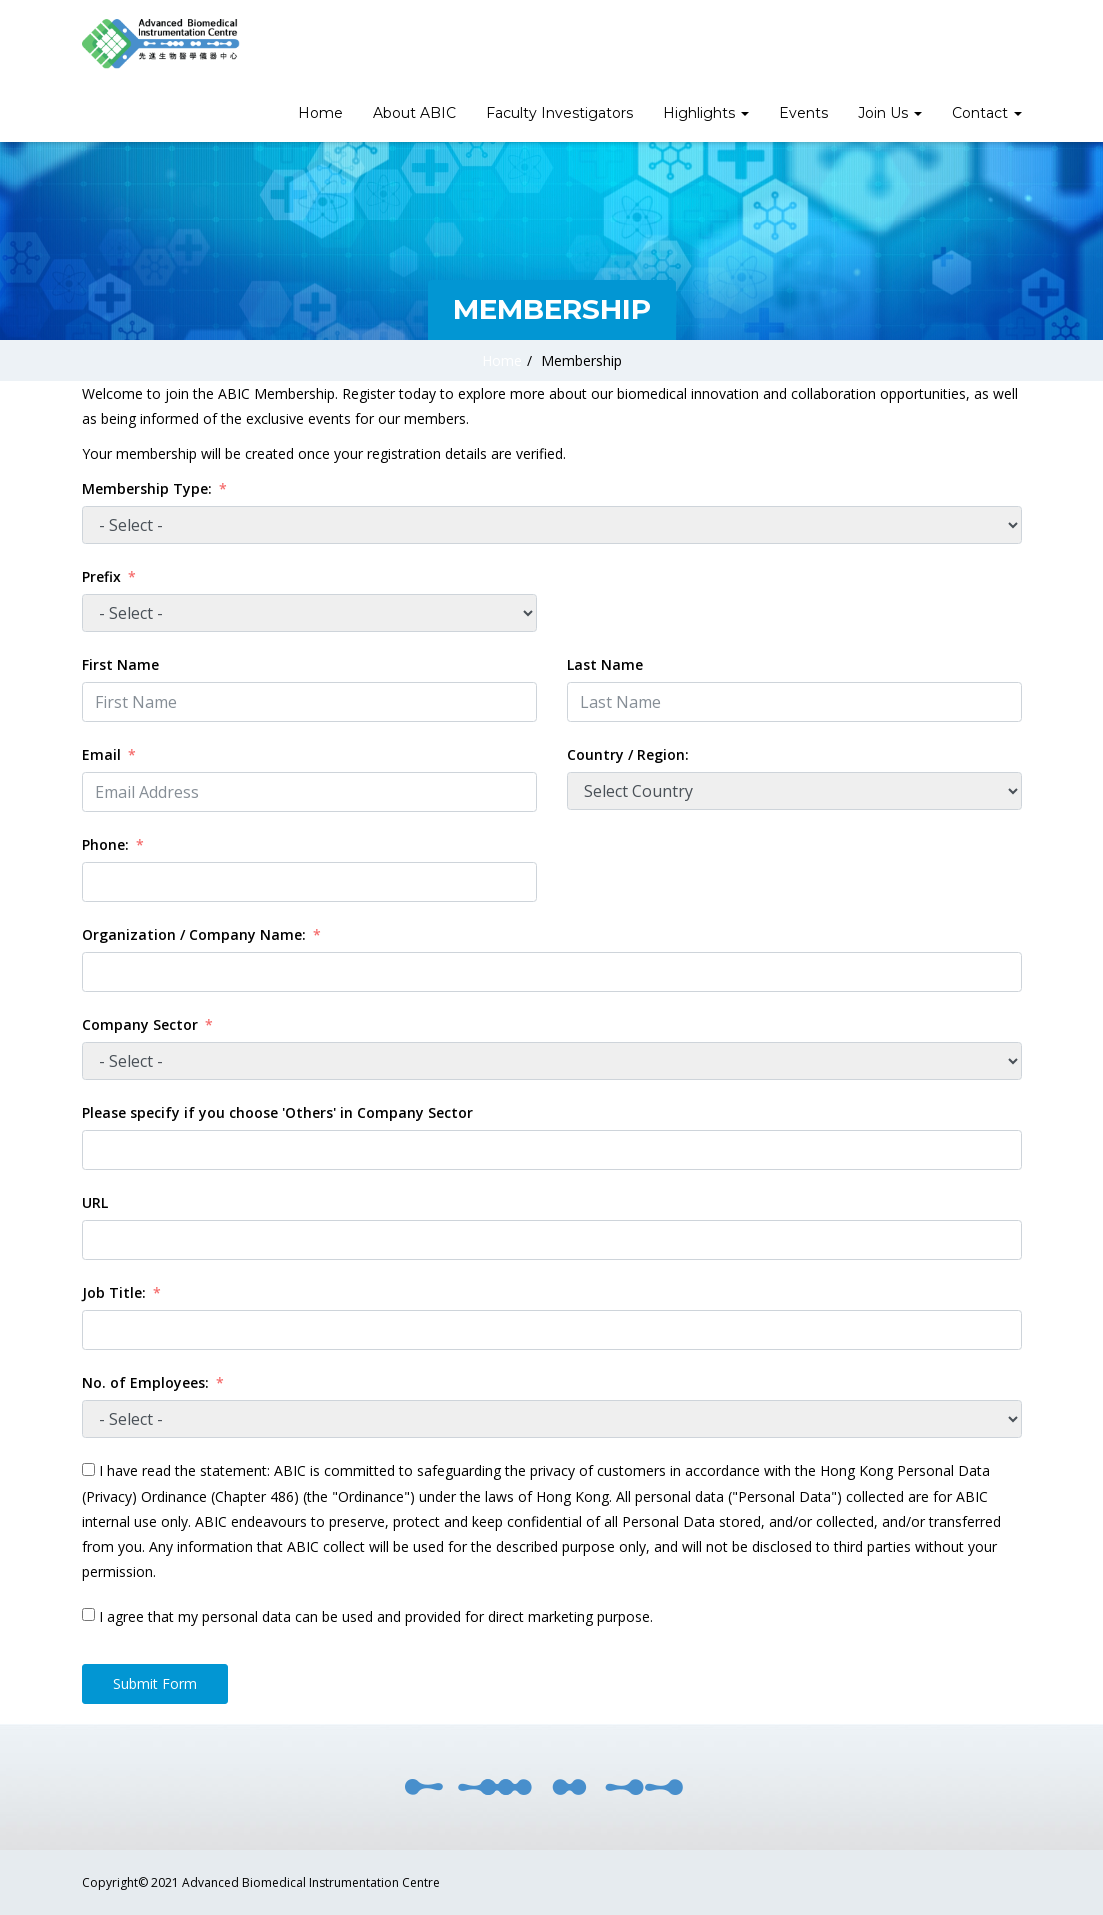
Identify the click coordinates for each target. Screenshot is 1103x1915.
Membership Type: (147, 488)
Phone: (107, 844)
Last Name (605, 664)
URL (95, 1202)
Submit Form (155, 1683)
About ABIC (414, 113)
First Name (120, 664)
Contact (987, 113)
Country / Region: (628, 754)
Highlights (706, 113)
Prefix (101, 576)
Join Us (890, 113)
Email (101, 754)
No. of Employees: (145, 1382)
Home (320, 113)
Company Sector (140, 1024)
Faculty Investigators (559, 113)
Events (803, 113)
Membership (581, 360)
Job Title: (114, 1292)
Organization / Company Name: (194, 934)
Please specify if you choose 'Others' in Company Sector (277, 1112)
